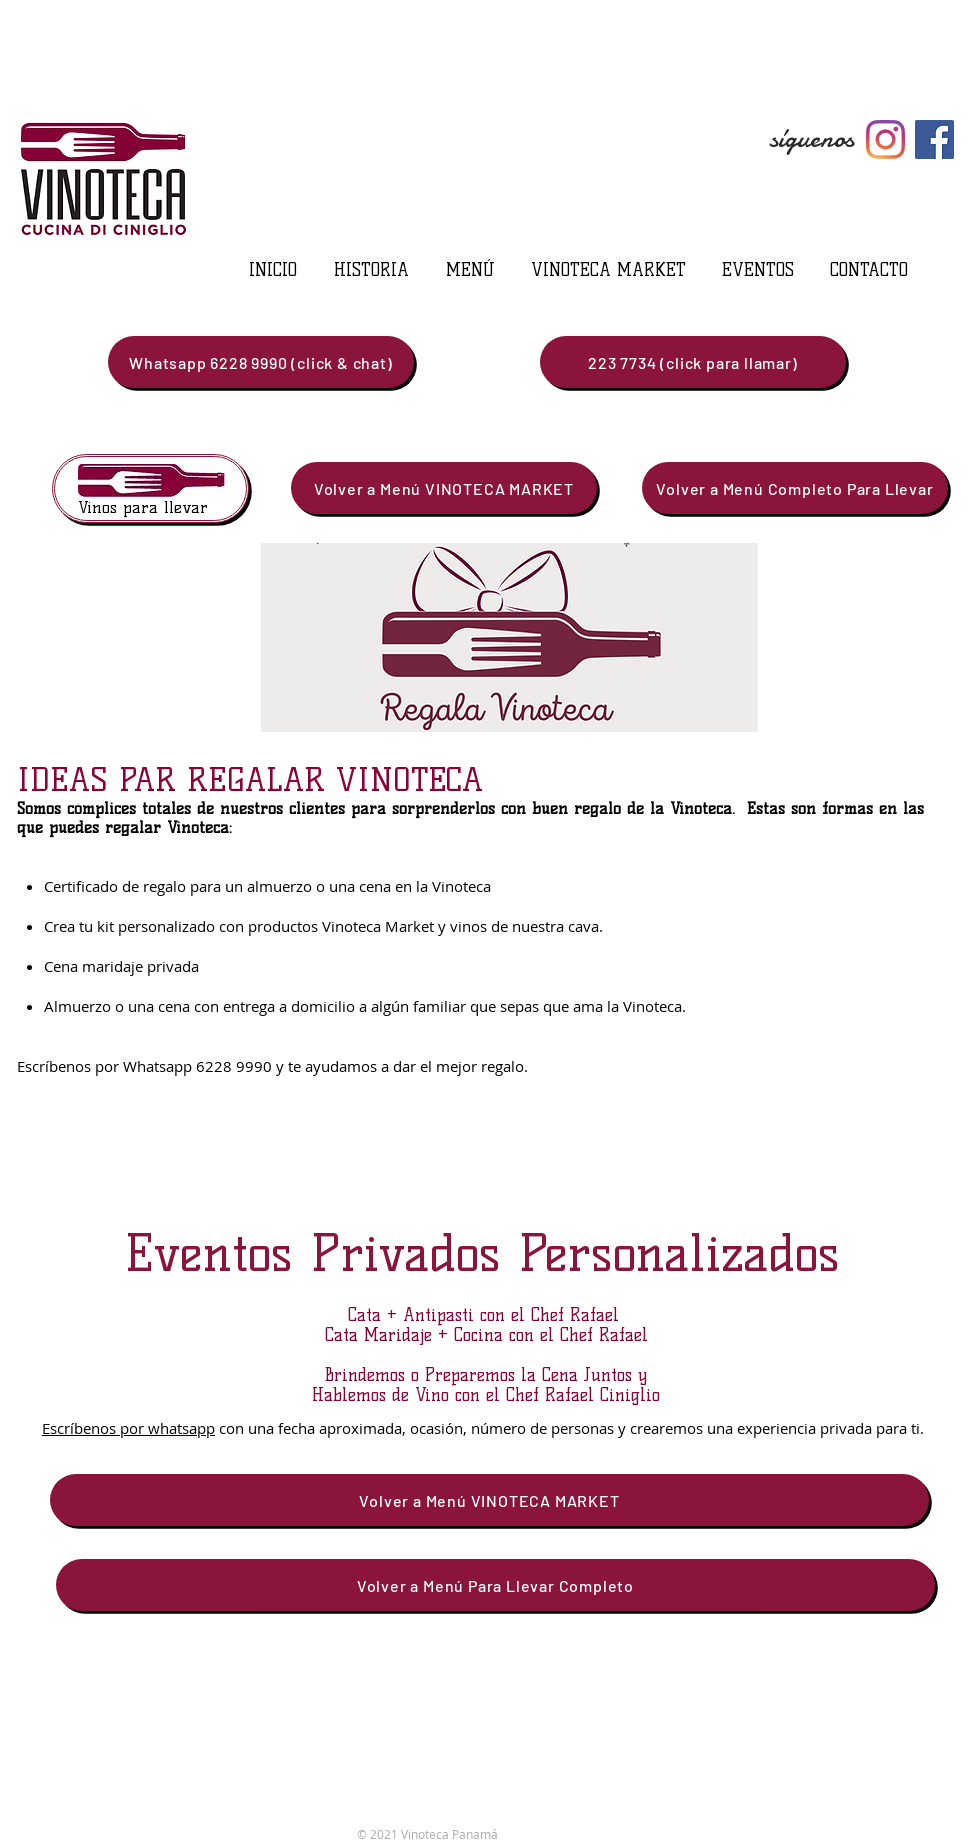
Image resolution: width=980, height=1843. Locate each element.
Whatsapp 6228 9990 (199, 1066)
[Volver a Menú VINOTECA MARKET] (444, 488)
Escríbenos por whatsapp (128, 1428)
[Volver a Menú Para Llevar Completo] (495, 1585)
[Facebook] (934, 139)
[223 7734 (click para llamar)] (693, 362)
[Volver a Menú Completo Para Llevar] (795, 488)
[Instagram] (885, 139)
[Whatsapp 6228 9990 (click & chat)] (261, 362)
